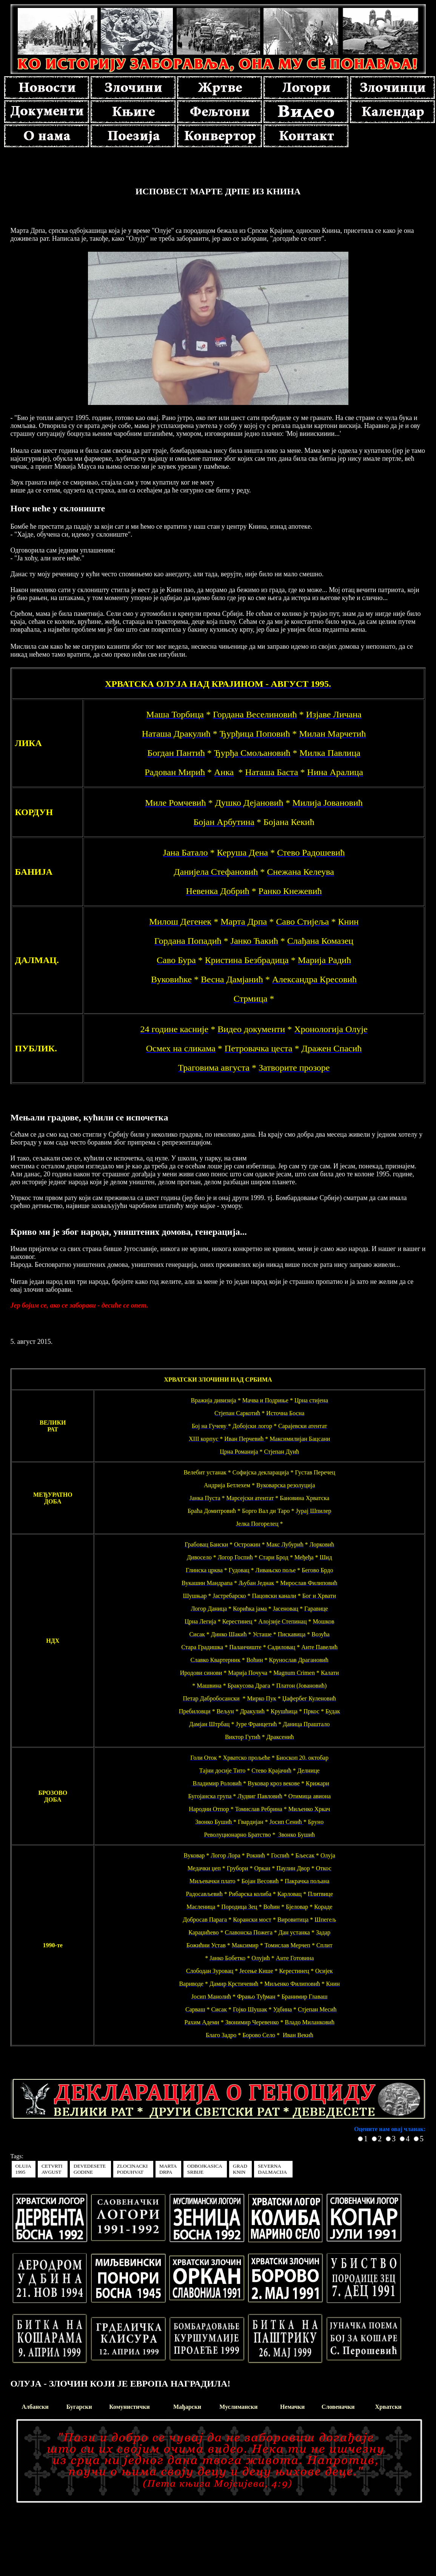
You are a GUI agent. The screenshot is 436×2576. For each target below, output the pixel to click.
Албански (35, 2407)
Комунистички (129, 2407)
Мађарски (187, 2407)
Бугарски (79, 2407)
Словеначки (338, 2407)
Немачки (292, 2407)
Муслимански (238, 2407)
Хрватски (388, 2407)
